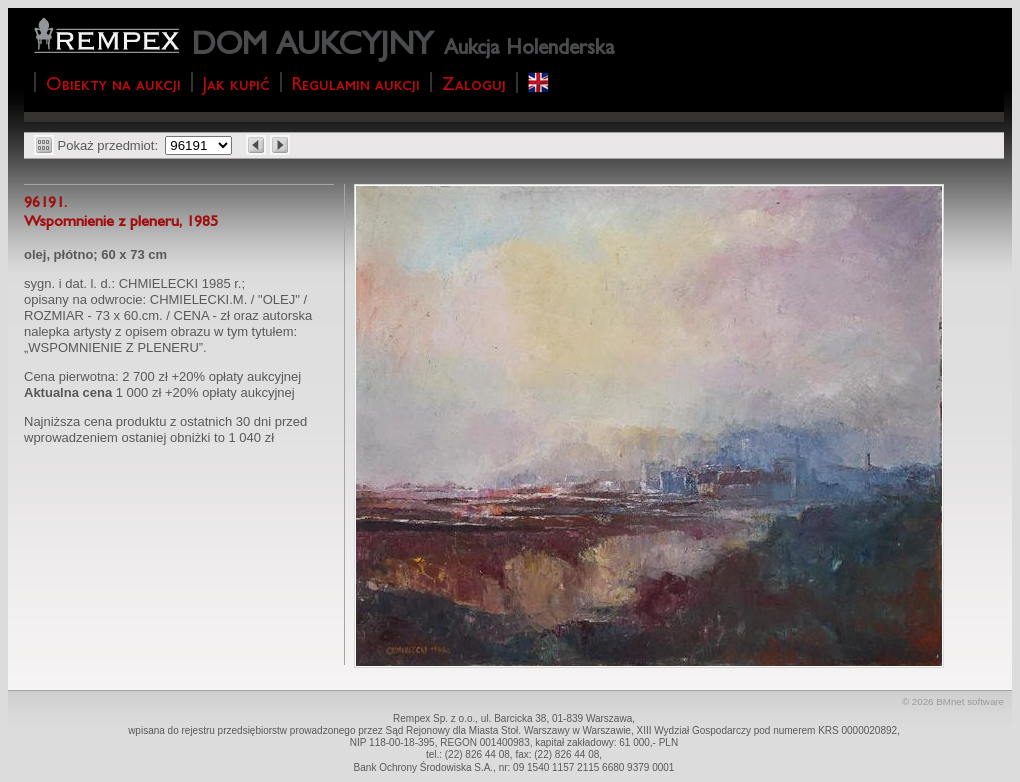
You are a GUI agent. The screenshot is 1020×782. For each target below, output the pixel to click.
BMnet (950, 701)
